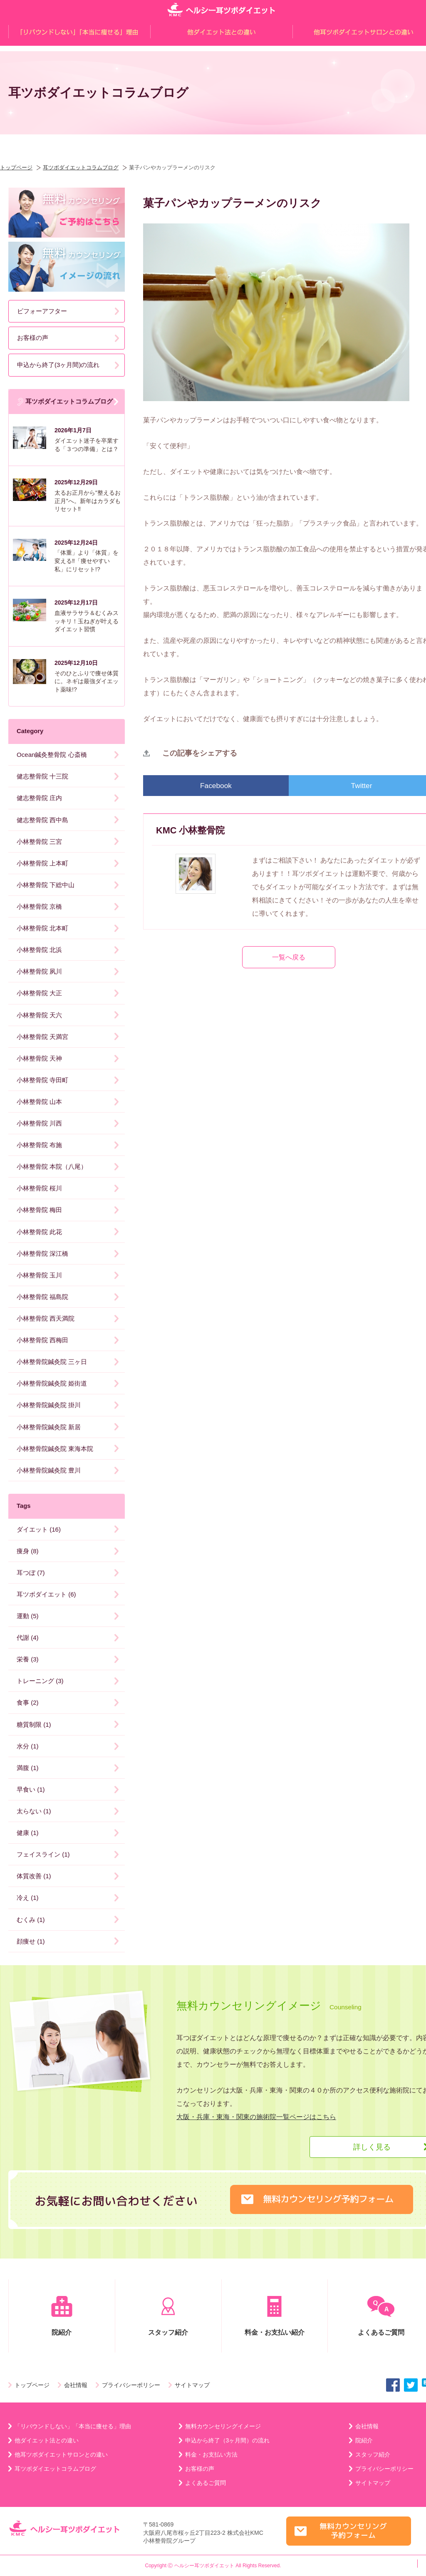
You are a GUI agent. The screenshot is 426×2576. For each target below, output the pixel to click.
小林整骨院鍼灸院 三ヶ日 (52, 1361)
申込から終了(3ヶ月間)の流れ (58, 364)
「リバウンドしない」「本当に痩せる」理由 (73, 2426)
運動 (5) (28, 1615)
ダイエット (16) (39, 1529)
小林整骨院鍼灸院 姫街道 (52, 1383)
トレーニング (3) (40, 1680)
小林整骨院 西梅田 (42, 1340)
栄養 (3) (28, 1659)
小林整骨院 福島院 (42, 1296)
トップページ (16, 167)
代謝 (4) (28, 1637)
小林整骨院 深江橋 (42, 1253)
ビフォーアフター (42, 311)
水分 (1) (28, 1746)
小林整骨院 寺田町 (42, 1079)
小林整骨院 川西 (39, 1123)
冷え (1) (28, 1897)
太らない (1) (34, 1811)
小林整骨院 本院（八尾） (52, 1166)
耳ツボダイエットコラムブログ (81, 167)
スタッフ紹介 (168, 2316)
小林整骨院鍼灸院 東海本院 (55, 1448)
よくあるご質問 (205, 2482)
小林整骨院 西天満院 (45, 1318)
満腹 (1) (28, 1767)
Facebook (216, 785)
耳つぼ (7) (31, 1572)
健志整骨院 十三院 (42, 776)
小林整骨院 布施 (39, 1144)
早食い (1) (31, 1789)
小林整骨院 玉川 (39, 1275)
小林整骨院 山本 (39, 1101)
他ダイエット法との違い (47, 2440)
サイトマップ (192, 2385)
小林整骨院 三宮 (39, 841)
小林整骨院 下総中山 (45, 884)
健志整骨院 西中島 (42, 819)
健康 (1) (28, 1832)
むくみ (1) (31, 1919)
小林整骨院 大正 (39, 993)
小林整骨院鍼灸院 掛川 (49, 1404)
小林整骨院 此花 (39, 1231)
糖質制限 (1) (34, 1724)
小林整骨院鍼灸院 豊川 (49, 1470)
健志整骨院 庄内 (39, 797)
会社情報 (75, 2385)
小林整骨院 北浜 (39, 949)
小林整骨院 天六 (39, 1015)
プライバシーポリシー (131, 2385)
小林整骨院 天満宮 (42, 1036)
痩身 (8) (28, 1551)
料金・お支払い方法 (211, 2454)
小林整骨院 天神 (39, 1058)
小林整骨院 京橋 (39, 906)
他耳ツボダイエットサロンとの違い (61, 2454)
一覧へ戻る (288, 957)
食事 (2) (28, 1702)
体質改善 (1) (34, 1875)
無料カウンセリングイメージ (223, 2426)
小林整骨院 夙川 (39, 971)
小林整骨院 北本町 (42, 928)
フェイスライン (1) (43, 1854)
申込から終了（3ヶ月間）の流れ (227, 2440)
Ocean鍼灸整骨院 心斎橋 (52, 754)
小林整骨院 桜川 (39, 1188)
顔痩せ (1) (31, 1941)
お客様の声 (32, 337)
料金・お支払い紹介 (275, 2316)
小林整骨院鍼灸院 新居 (49, 1427)
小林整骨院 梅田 (39, 1209)
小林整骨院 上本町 (42, 863)
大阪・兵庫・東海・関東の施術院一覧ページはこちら (256, 2116)
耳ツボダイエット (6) (46, 1594)
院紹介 (61, 2316)
